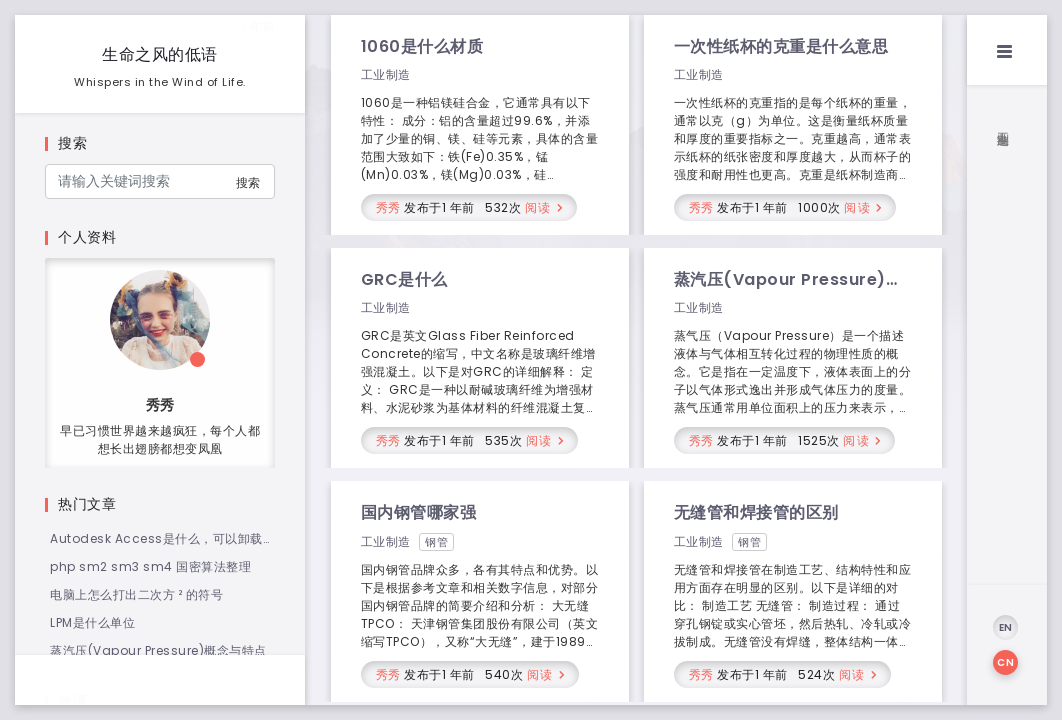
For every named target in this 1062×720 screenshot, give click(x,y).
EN (1006, 627)
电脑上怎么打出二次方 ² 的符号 (136, 594)
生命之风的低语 (160, 54)
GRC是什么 (404, 279)
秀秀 (388, 207)
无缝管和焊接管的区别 (756, 512)
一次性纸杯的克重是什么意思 (781, 46)
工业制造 (386, 74)
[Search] (160, 181)
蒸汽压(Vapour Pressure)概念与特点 (158, 650)
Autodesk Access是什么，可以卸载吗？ (156, 539)
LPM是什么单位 (92, 622)
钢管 (436, 542)
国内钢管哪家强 (419, 512)
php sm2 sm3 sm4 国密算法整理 (150, 566)
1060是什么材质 (422, 46)
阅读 (538, 207)
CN (1005, 662)
